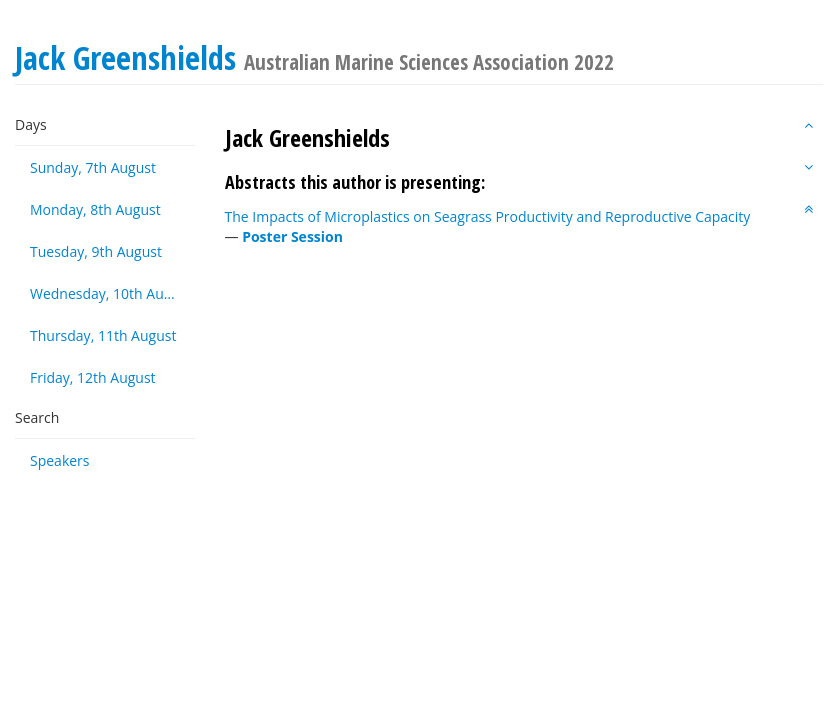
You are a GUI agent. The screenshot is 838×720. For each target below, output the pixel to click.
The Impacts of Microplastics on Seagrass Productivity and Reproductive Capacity (488, 216)
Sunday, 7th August (93, 167)
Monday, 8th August (95, 209)
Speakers (60, 460)
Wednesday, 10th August (111, 293)
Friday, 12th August (93, 377)
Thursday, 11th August (103, 335)
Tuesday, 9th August (96, 251)
